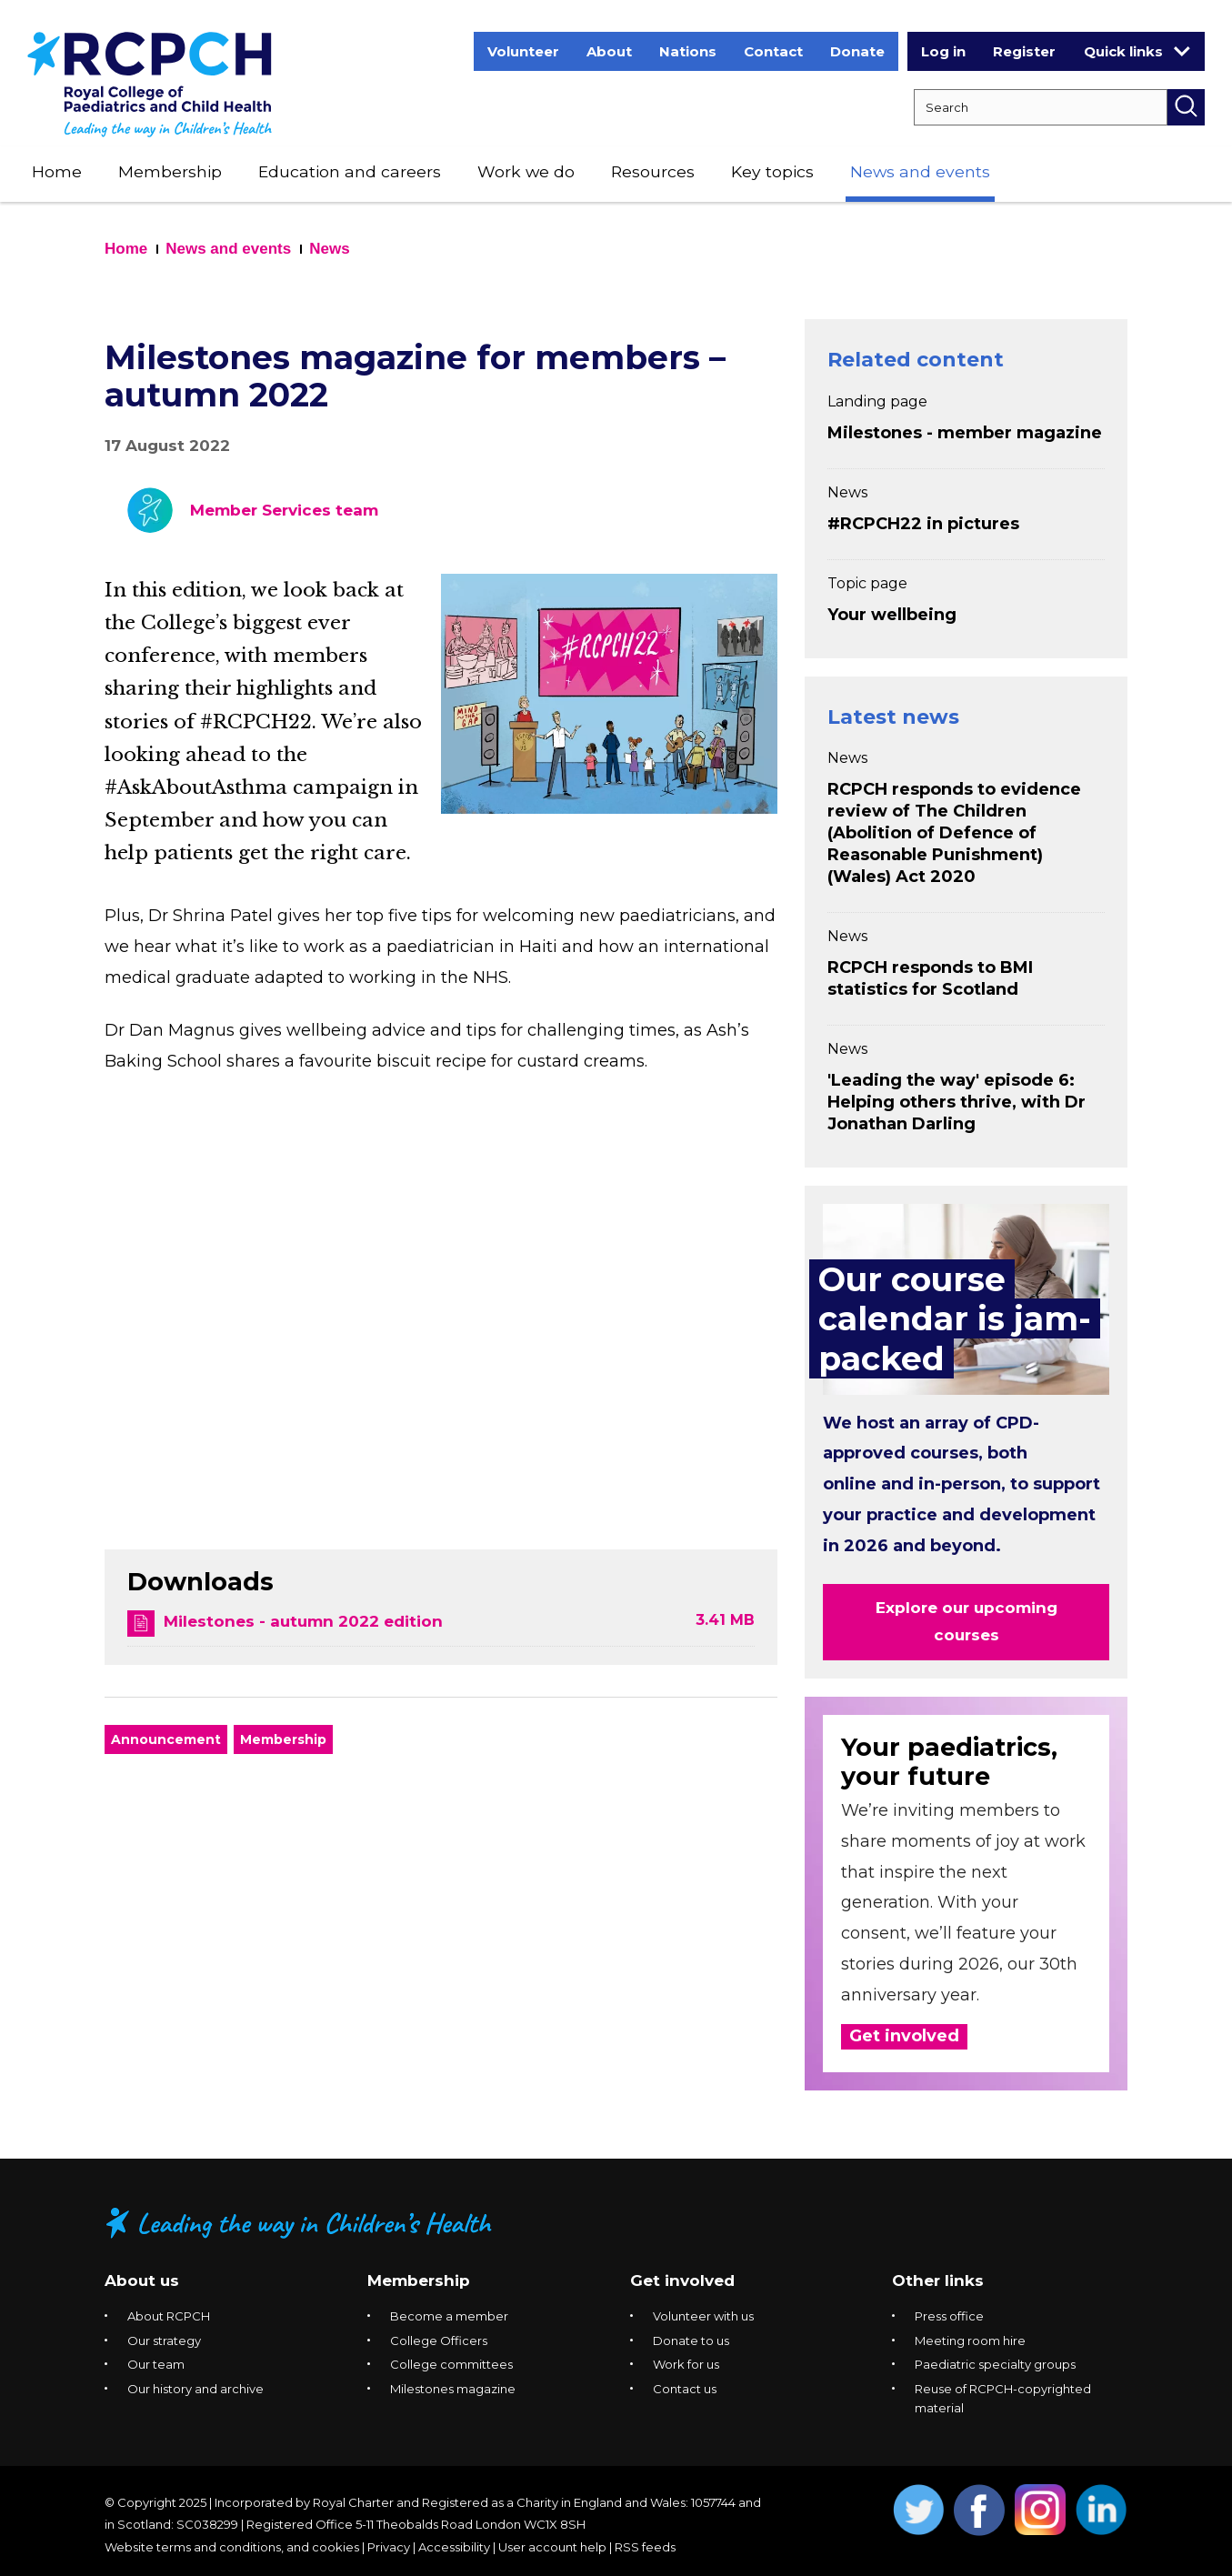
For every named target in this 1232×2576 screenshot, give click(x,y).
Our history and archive (195, 2388)
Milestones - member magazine (964, 433)
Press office (949, 2316)
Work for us (686, 2364)
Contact (773, 51)
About (609, 51)
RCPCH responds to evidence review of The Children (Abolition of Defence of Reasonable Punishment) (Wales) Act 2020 (954, 833)
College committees (451, 2364)
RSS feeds (645, 2547)
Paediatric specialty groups (995, 2364)
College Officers (438, 2340)
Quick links (1137, 51)
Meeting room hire (970, 2340)
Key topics (772, 171)
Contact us (684, 2388)
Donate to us (691, 2340)
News (329, 248)
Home (57, 171)
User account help (552, 2547)
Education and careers (349, 171)
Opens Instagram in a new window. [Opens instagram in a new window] (1041, 2510)
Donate (857, 51)
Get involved (904, 2036)
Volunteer (523, 51)
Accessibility (454, 2547)
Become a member (449, 2316)
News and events (920, 171)
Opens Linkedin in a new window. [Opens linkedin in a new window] (1101, 2510)
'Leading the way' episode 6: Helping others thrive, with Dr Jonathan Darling (956, 1102)
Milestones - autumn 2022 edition (303, 1621)
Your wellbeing (892, 615)
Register (1024, 51)
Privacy (388, 2547)
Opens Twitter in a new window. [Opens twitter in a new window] (919, 2510)
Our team (156, 2364)
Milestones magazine (453, 2388)
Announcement (166, 1739)
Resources (653, 171)
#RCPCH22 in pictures (923, 524)
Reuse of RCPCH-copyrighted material (1003, 2398)
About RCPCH (168, 2316)
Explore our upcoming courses (966, 1621)
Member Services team (284, 510)
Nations (687, 51)
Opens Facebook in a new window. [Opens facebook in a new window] (980, 2510)
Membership (170, 171)
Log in (943, 51)
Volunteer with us (703, 2316)
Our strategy (164, 2340)
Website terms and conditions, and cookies (232, 2547)
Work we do (526, 171)
